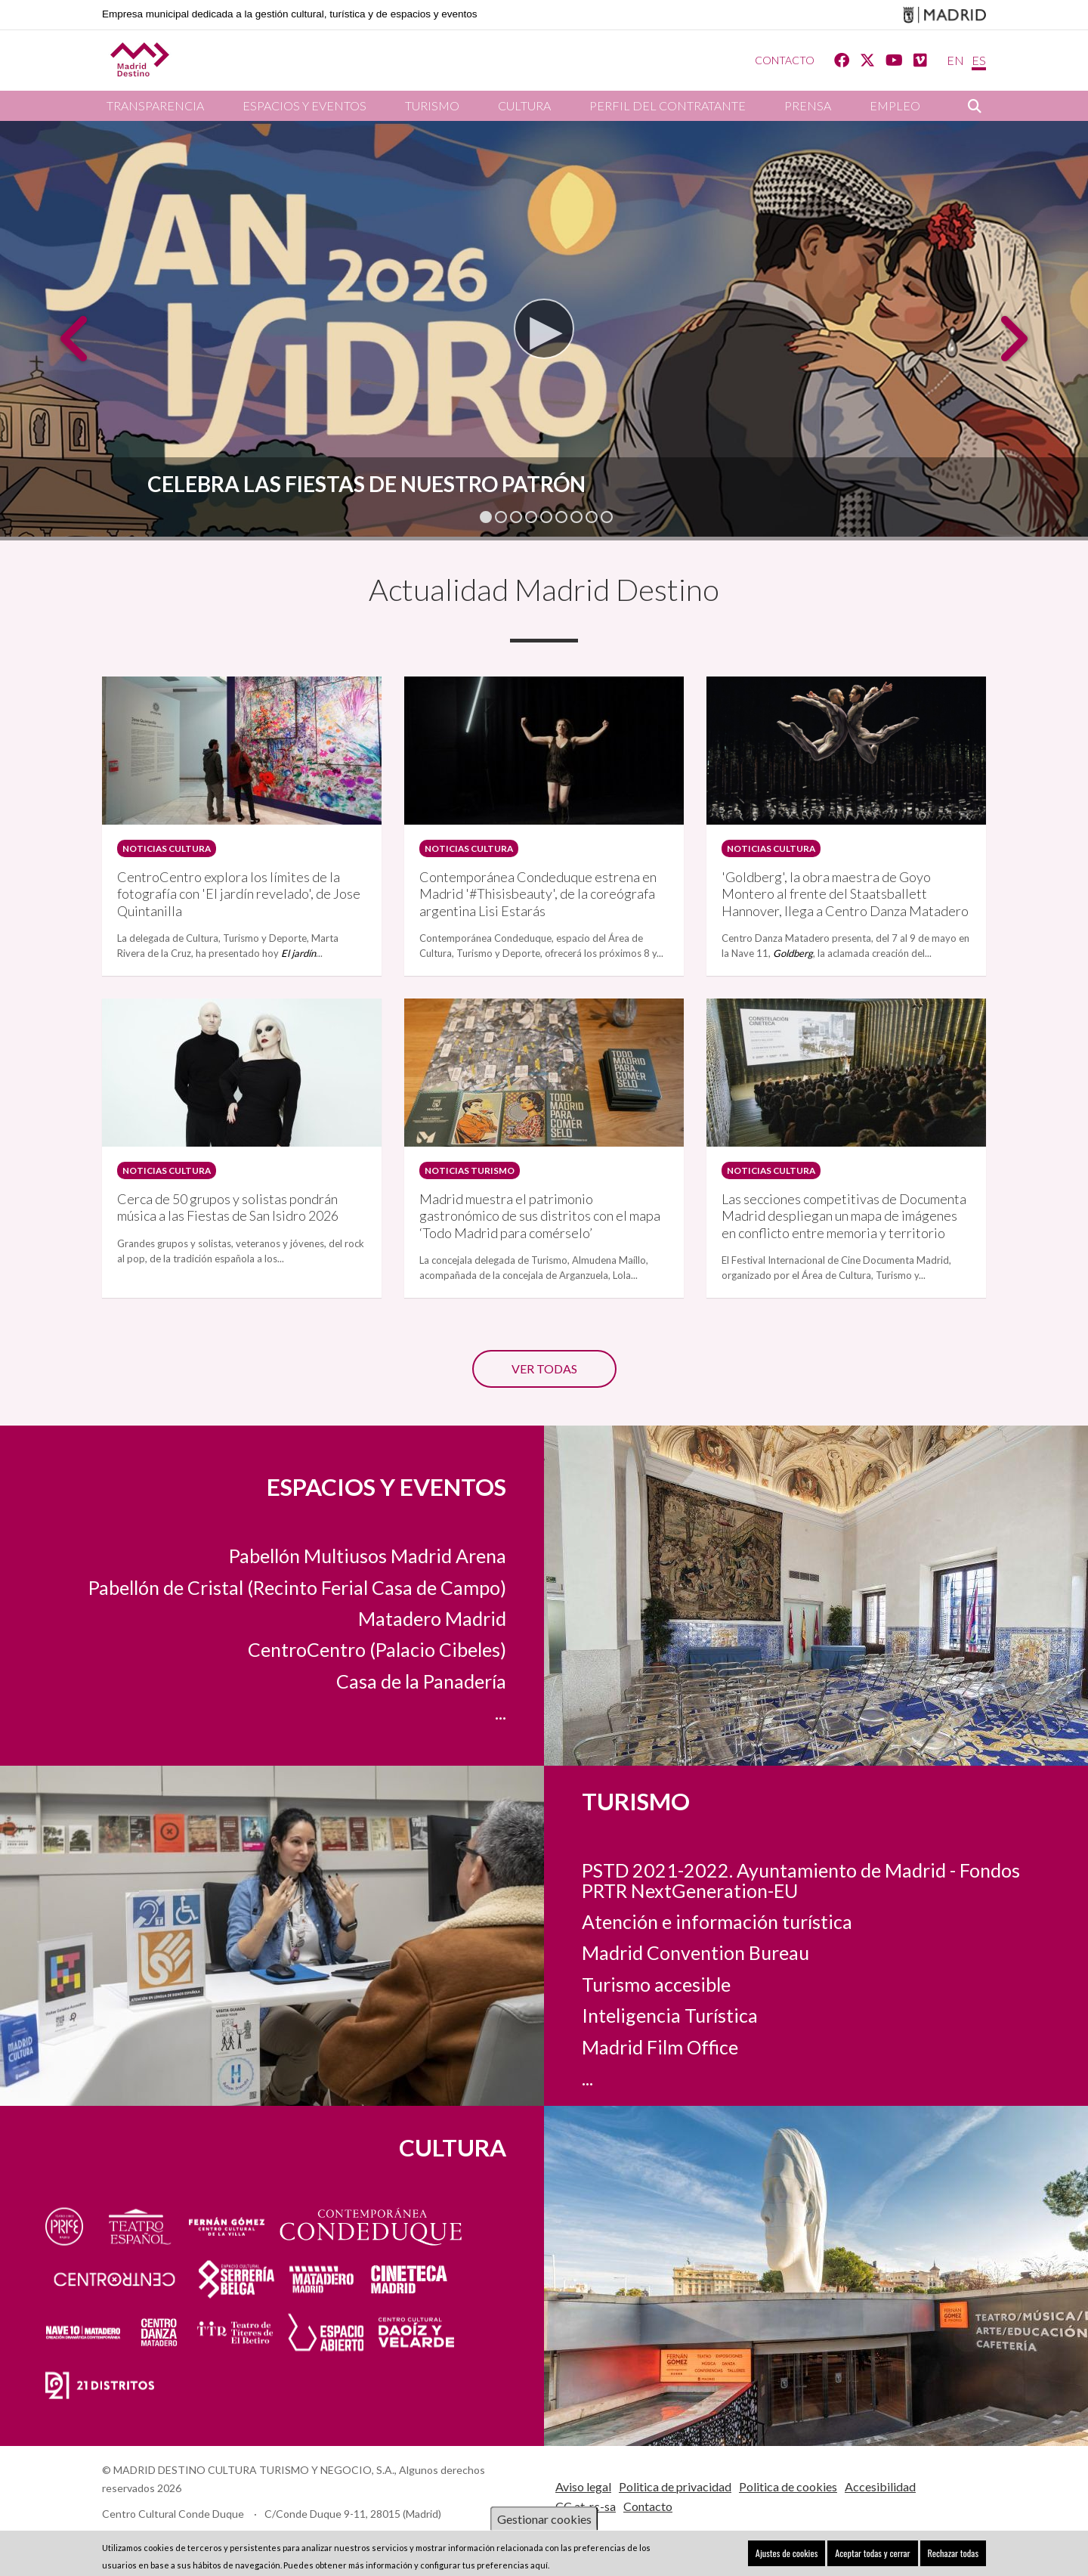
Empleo (895, 105)
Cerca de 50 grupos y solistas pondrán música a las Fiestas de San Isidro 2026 (227, 1196)
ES (979, 60)
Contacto (784, 60)
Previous (75, 350)
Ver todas (544, 1351)
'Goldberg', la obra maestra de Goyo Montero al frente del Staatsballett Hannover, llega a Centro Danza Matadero (845, 888)
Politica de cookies (788, 2469)
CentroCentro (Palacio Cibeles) (377, 1649)
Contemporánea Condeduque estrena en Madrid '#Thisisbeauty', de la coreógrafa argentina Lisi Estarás (538, 888)
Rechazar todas (955, 2553)
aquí (539, 2565)
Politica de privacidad (675, 2469)
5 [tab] (546, 517)
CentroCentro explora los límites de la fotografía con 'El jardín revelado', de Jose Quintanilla (238, 888)
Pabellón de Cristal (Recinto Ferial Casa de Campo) (297, 1586)
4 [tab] (531, 517)
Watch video (530, 358)
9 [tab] (607, 517)
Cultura (524, 105)
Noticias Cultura (163, 845)
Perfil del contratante (667, 105)
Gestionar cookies (544, 2519)
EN (955, 60)
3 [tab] (516, 517)
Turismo (432, 105)
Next (1012, 350)
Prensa (807, 105)
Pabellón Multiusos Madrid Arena (367, 1555)
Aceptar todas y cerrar (882, 2553)
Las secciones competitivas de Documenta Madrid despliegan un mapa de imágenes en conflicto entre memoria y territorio (844, 1205)
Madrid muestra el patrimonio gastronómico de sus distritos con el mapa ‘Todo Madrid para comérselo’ (539, 1205)
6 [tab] (561, 517)
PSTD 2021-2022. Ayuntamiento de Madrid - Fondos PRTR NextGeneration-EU (801, 1862)
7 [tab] (576, 517)
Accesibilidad (880, 2469)
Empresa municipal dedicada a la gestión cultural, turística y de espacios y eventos (290, 14)
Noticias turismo (466, 1162)
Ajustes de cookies (803, 2553)
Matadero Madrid (432, 1618)
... (500, 1712)
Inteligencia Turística (670, 1997)
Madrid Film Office (660, 2029)
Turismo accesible (656, 1966)
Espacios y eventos (304, 105)
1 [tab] (486, 517)
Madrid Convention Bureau (695, 1935)
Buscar (974, 106)
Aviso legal (583, 2469)
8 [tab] (592, 517)
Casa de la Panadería (421, 1680)
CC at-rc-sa (585, 2489)
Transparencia (155, 105)
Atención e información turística (717, 1904)
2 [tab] (501, 517)
